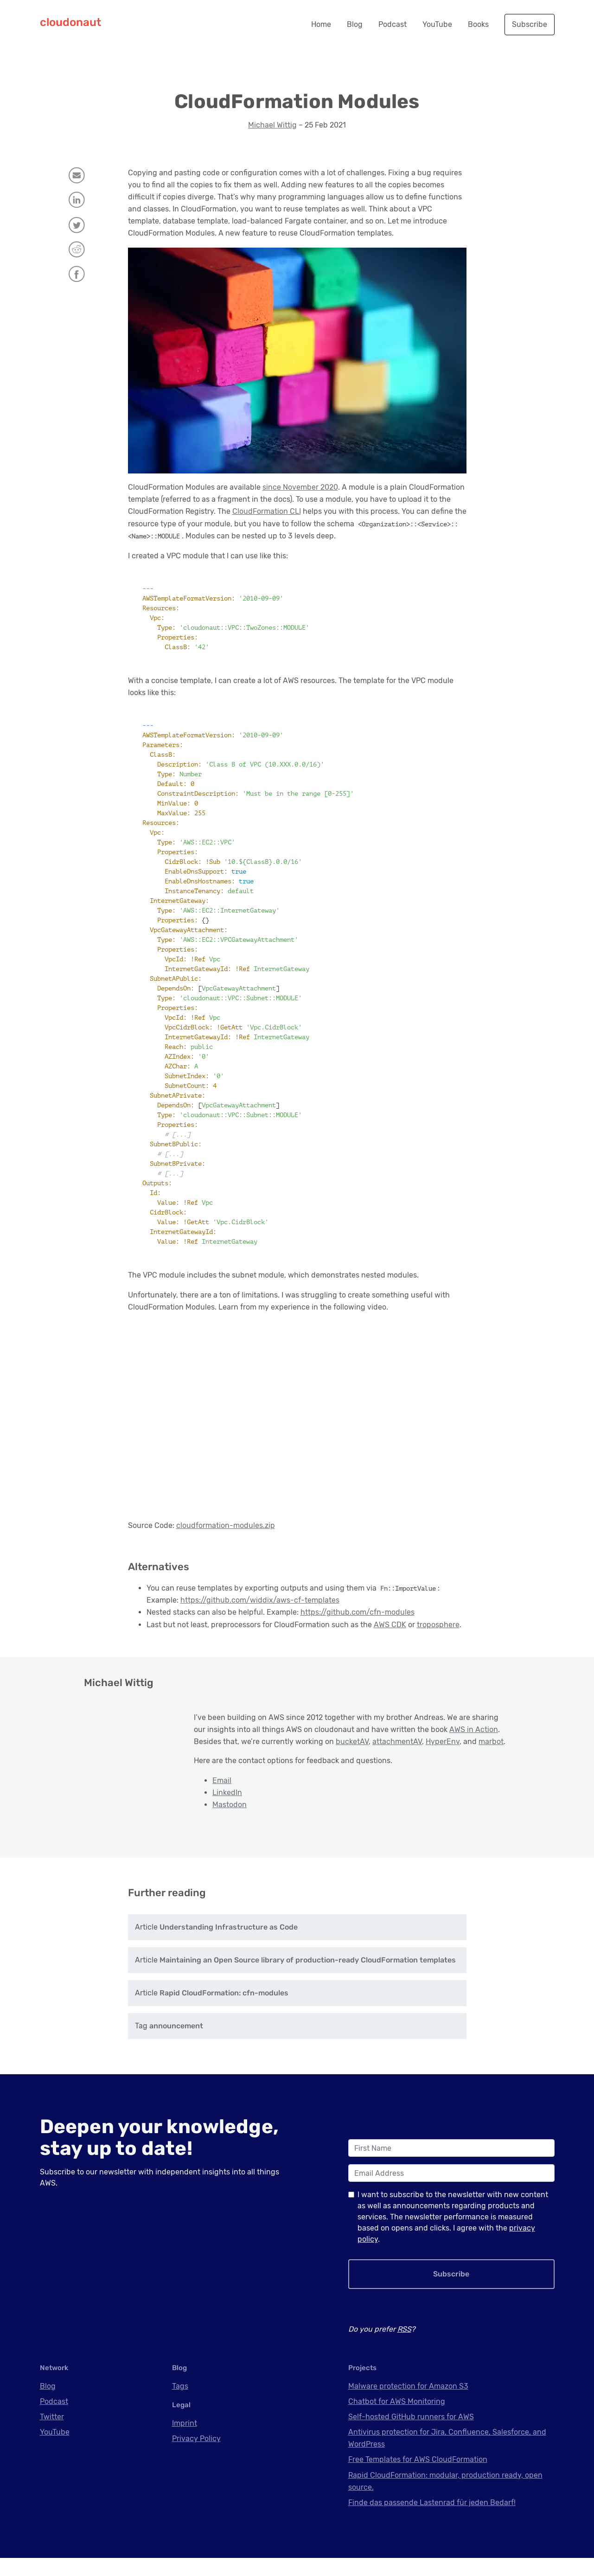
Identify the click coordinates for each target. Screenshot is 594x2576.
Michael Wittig (272, 125)
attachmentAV (397, 1741)
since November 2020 (300, 487)
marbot (491, 1741)
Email (221, 1780)
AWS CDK (390, 1624)
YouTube (437, 24)
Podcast (392, 24)
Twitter (52, 2434)
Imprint (184, 2441)
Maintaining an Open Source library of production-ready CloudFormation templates (308, 1978)
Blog (355, 24)
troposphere (438, 1624)
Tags (180, 2404)
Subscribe (529, 24)
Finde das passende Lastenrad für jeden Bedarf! (432, 2520)
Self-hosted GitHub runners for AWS (411, 2434)
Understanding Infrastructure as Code (229, 1945)
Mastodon (229, 1804)
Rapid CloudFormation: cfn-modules (224, 2011)
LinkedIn (227, 1792)
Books (478, 24)
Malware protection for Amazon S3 (408, 2404)
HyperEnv (443, 1741)
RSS (404, 2347)
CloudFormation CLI (266, 511)
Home (321, 24)
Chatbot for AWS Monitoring (396, 2419)
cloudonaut (70, 22)
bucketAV (352, 1741)
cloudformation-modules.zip (225, 1525)
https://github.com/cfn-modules (357, 1612)
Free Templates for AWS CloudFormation (417, 2477)
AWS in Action (473, 1729)
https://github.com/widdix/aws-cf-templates (259, 1600)
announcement (176, 2043)
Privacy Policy (196, 2456)
